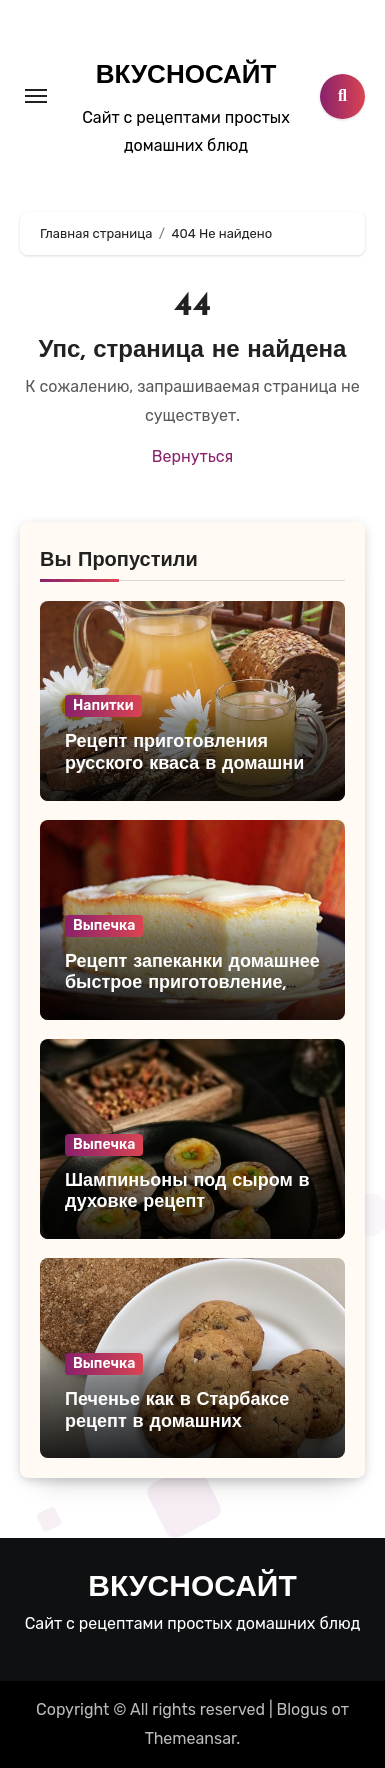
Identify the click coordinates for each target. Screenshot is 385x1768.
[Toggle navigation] (36, 96)
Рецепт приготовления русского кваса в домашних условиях (189, 764)
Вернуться (192, 456)
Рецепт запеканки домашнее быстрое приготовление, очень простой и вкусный (192, 984)
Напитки (103, 705)
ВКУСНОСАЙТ (186, 76)
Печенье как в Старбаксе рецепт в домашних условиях (177, 1422)
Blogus (302, 1709)
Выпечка (104, 925)
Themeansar (191, 1738)
